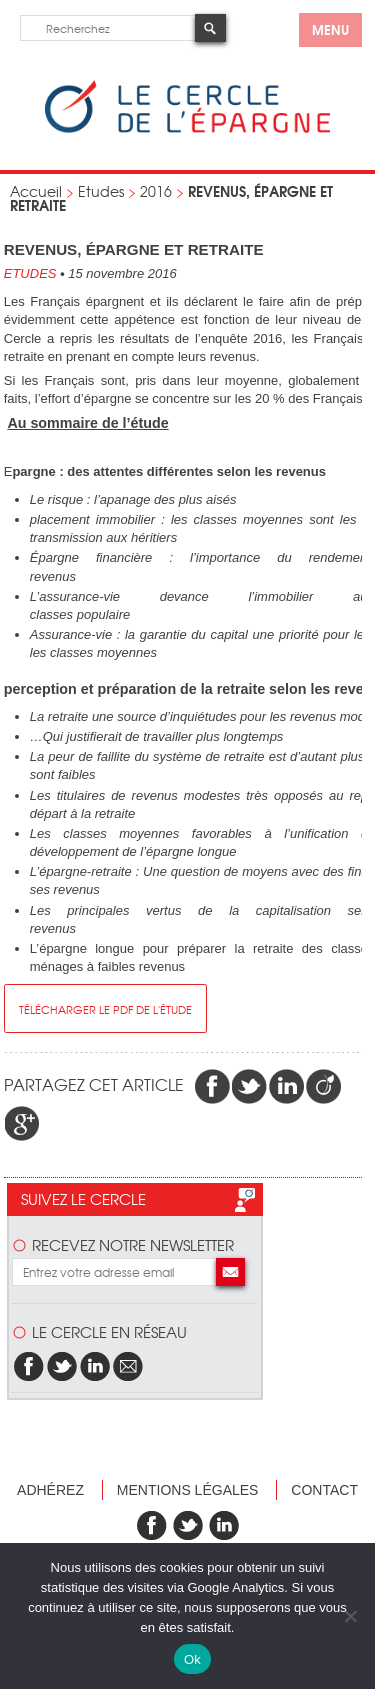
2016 (156, 191)
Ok (192, 1659)
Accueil (36, 191)
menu (330, 29)
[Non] (350, 1616)
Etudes (101, 191)
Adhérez (50, 1490)
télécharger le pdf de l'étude (105, 1009)
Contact (324, 1490)
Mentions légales (188, 1490)
